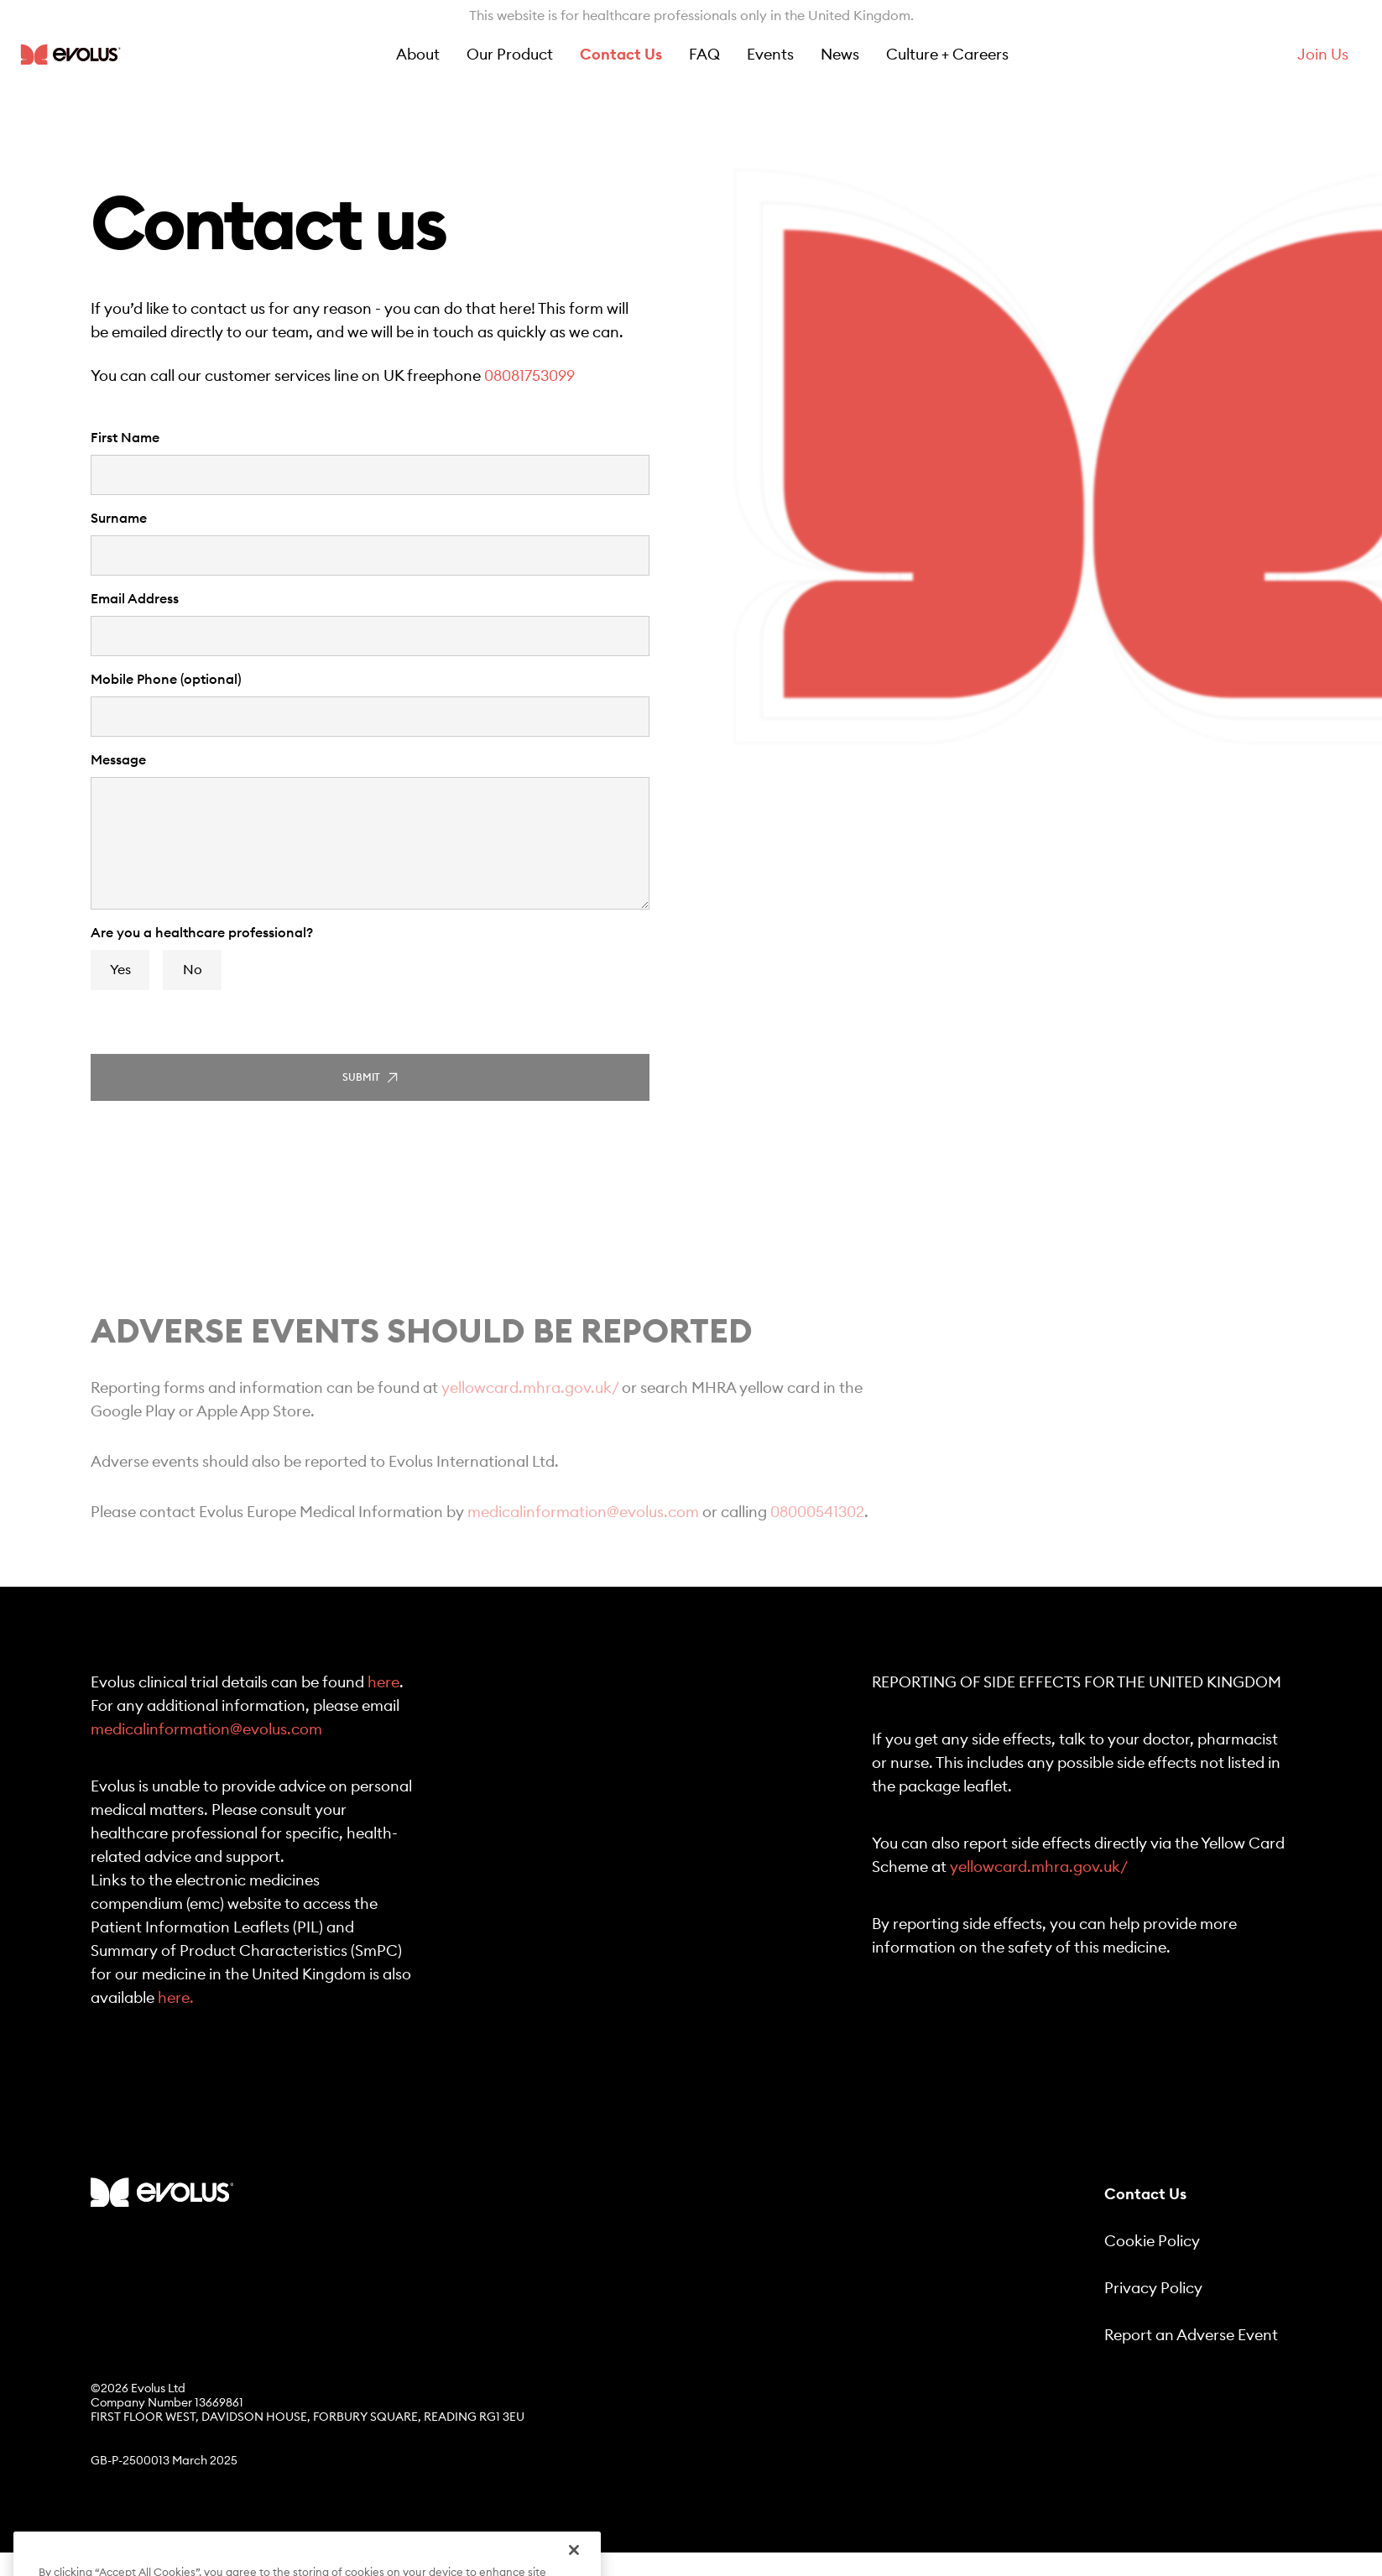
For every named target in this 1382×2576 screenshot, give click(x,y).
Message (118, 760)
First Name (125, 438)
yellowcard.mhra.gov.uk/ (529, 1404)
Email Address (135, 599)
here (383, 1682)
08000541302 (817, 1528)
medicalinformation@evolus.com (583, 1528)
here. (176, 1997)
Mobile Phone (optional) (166, 679)
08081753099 (529, 375)
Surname (119, 518)
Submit (370, 1077)
